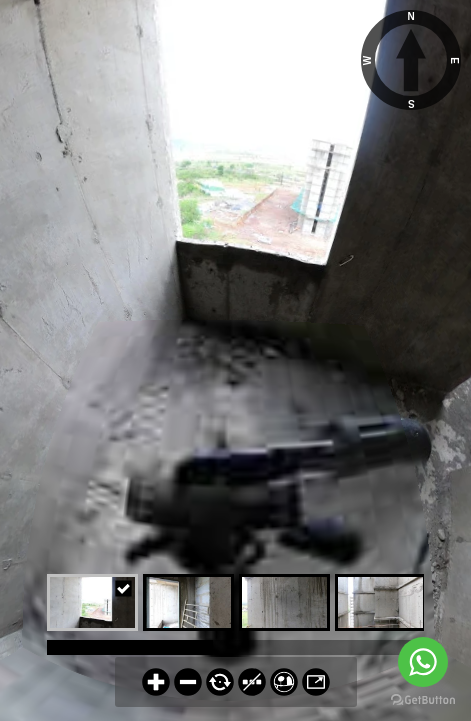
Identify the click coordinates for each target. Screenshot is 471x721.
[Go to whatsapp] (423, 662)
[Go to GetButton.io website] (423, 700)
